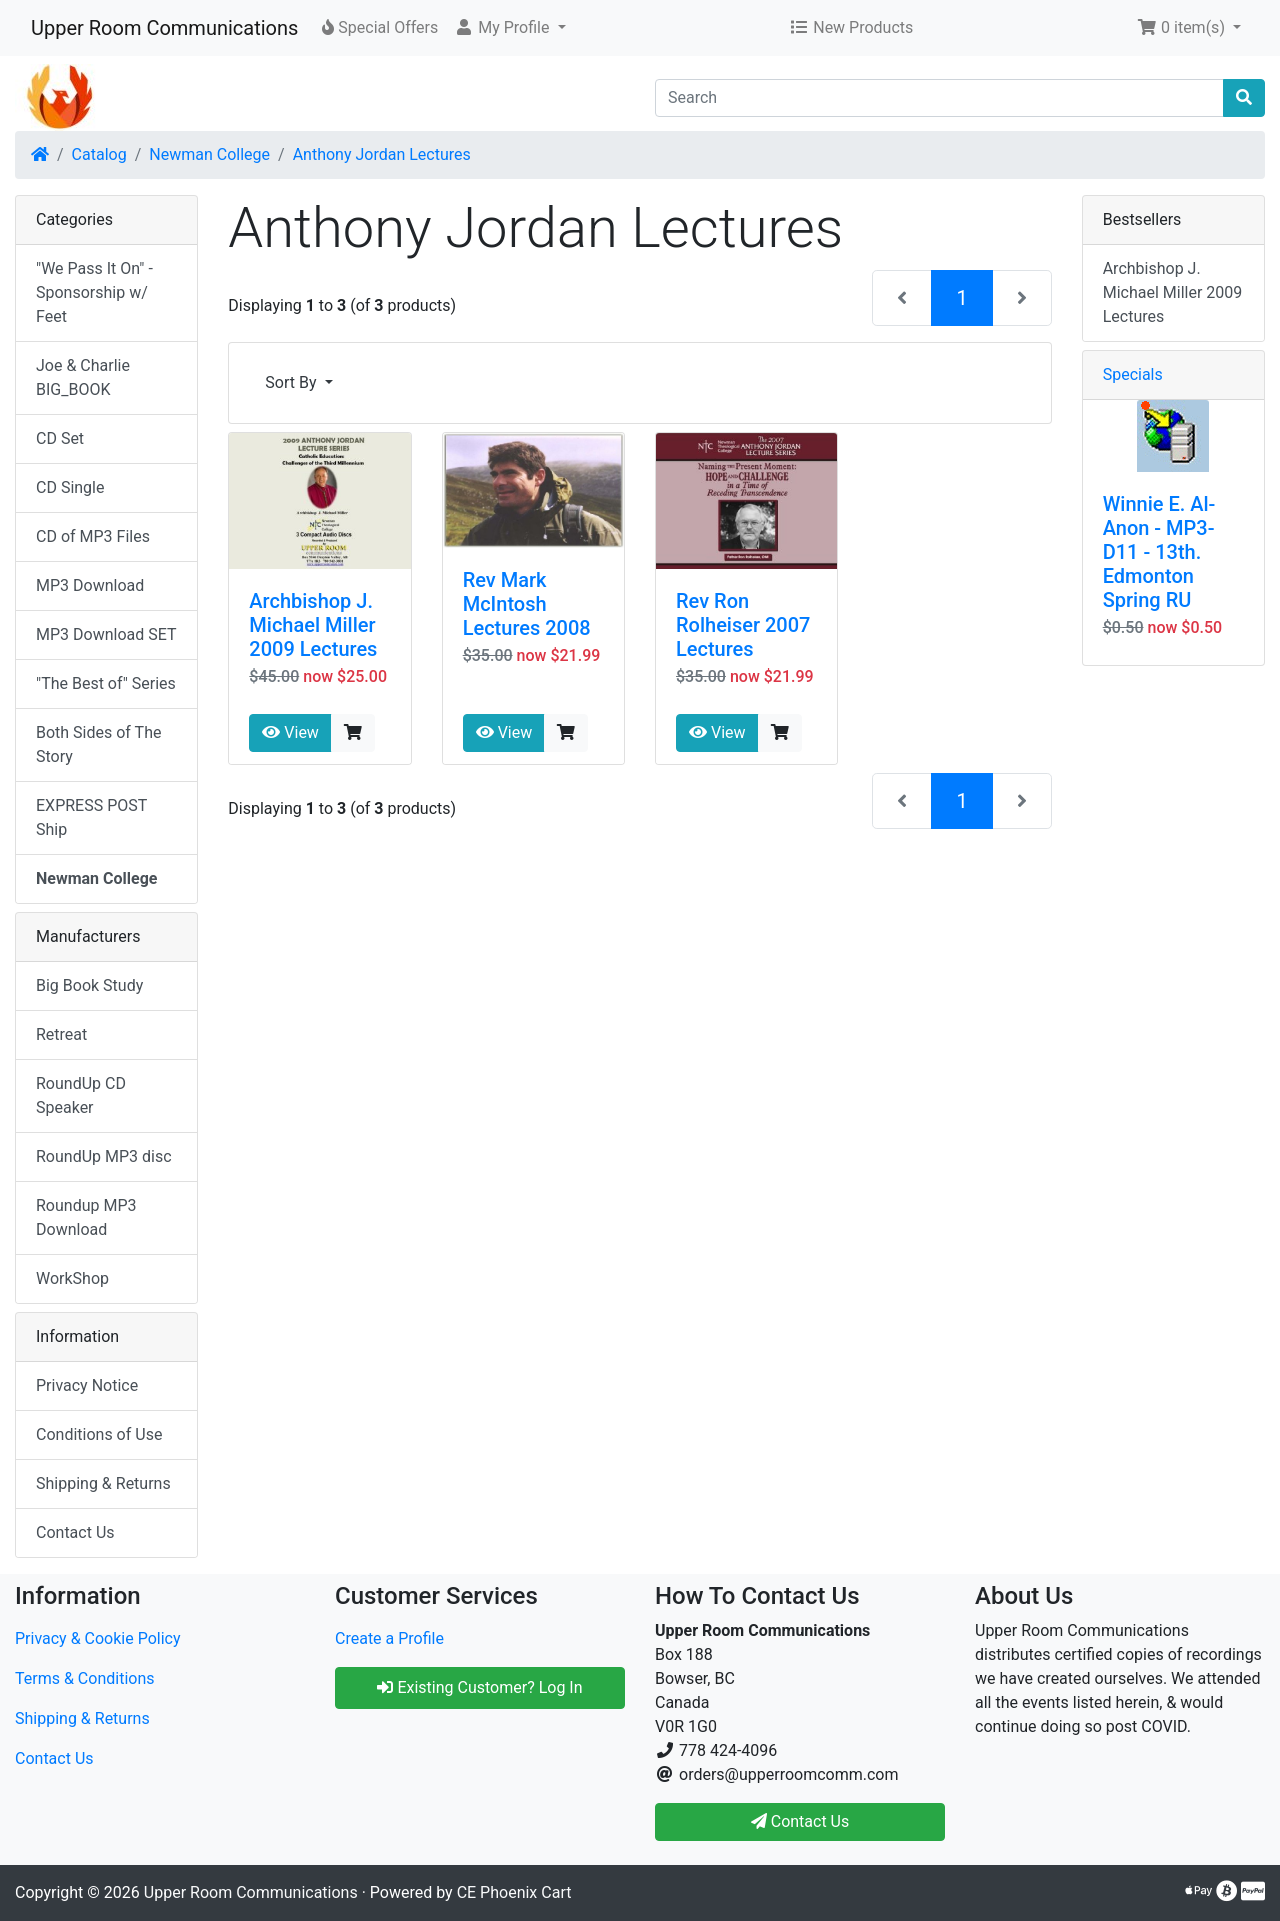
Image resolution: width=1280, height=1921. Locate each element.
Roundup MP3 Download (86, 1217)
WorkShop (72, 1278)
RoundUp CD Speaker (81, 1095)
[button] (509, 28)
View (290, 732)
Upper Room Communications (164, 28)
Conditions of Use (99, 1434)
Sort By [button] (292, 382)
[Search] (939, 98)
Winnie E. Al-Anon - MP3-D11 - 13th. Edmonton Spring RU (1159, 552)
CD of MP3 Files (93, 536)
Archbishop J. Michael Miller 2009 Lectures (313, 625)
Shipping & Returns (103, 1483)
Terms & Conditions (85, 1678)
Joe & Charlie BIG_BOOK (83, 377)
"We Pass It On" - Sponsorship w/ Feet (94, 292)
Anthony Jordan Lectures (382, 154)
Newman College (209, 154)
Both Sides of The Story (98, 744)
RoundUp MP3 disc (104, 1156)
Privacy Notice (87, 1385)
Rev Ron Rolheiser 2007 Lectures (743, 625)
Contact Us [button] (800, 1821)
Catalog (99, 154)
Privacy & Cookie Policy (98, 1638)
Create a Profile (389, 1638)
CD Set (60, 438)
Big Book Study (89, 985)
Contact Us (75, 1532)
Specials (1133, 374)
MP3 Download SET (106, 634)
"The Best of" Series (106, 683)
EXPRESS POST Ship (91, 817)
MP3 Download (90, 585)
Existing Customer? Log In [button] (479, 1687)
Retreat (61, 1034)
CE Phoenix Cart (514, 1892)
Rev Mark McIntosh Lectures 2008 (527, 604)
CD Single (70, 487)
